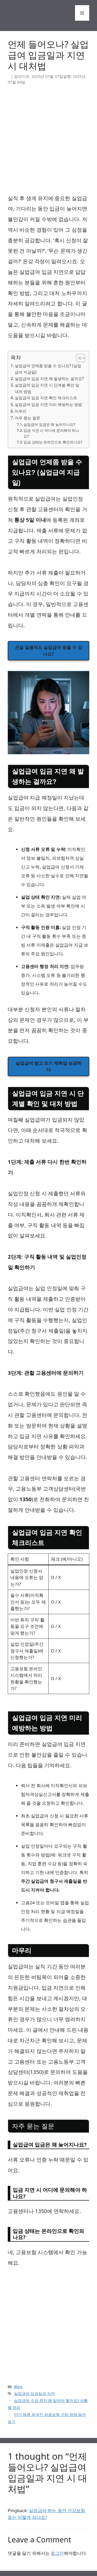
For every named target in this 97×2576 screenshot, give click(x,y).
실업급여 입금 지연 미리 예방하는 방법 (48, 404)
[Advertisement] (48, 142)
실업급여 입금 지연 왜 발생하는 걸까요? (49, 378)
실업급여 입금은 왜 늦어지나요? (49, 424)
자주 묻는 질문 (27, 417)
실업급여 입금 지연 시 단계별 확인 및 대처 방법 (47, 388)
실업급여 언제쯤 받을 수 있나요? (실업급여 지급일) (48, 369)
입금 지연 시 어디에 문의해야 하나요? (51, 433)
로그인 (57, 2553)
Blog (18, 2386)
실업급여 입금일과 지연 (34, 2393)
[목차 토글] (78, 358)
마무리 (20, 411)
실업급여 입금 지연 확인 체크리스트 (46, 397)
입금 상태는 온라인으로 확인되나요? (53, 442)
